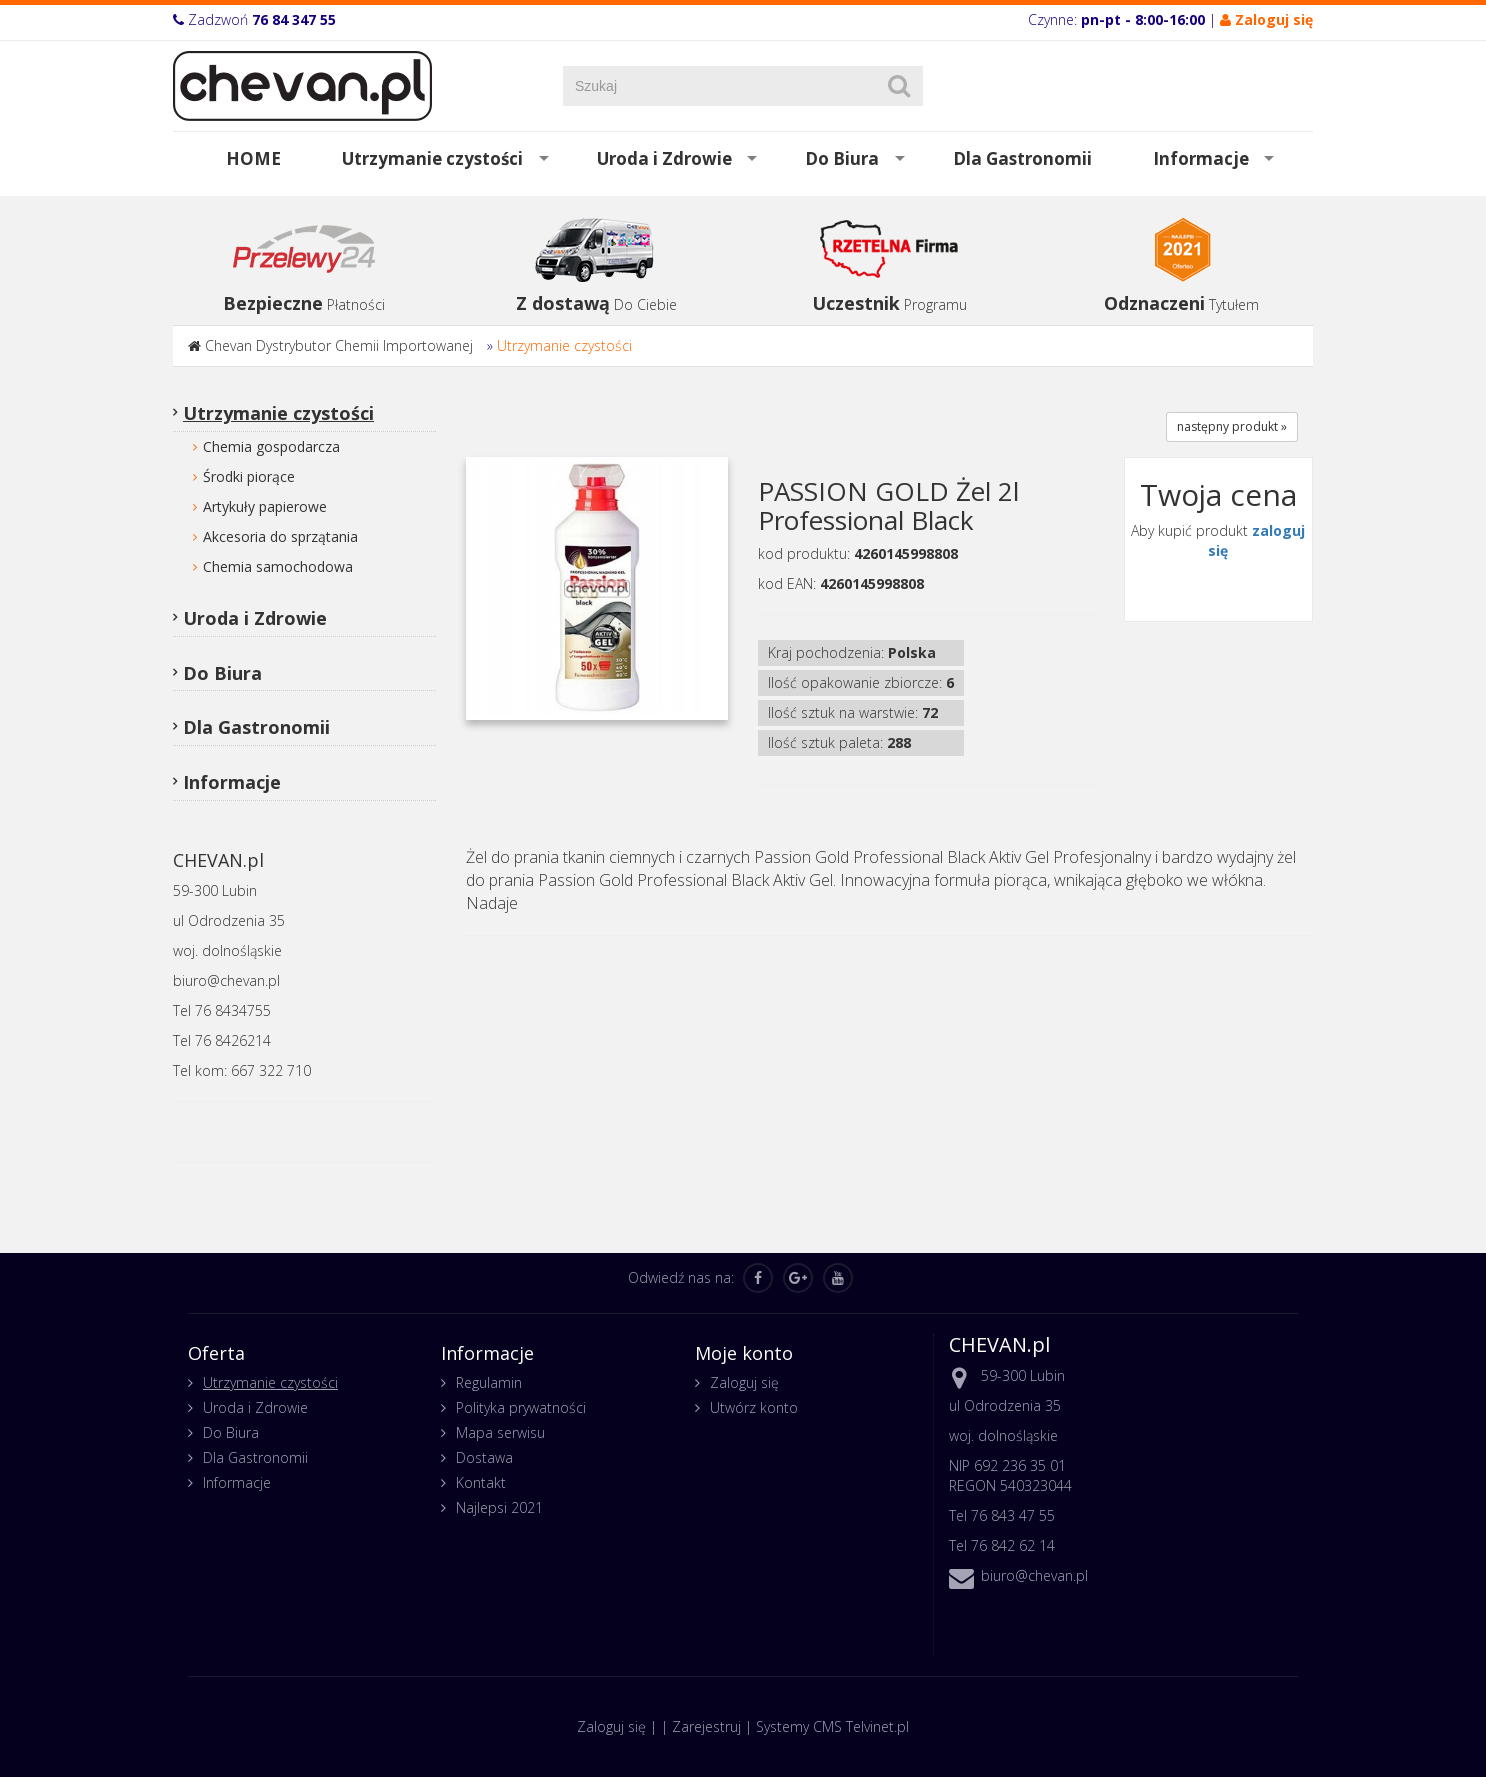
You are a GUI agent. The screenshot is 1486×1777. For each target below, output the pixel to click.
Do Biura (842, 158)
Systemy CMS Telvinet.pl (832, 1726)
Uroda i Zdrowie (664, 158)
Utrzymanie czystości (432, 158)
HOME (253, 158)
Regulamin (489, 1382)
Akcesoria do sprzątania (280, 536)
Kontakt (481, 1482)
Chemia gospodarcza (271, 446)
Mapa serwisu (500, 1432)
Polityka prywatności (521, 1407)
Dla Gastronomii (1022, 158)
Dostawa (484, 1457)
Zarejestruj (706, 1726)
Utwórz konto (754, 1407)
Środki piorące (249, 476)
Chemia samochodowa (278, 566)
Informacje (1201, 158)
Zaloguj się (744, 1382)
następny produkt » (1232, 426)
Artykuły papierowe (265, 506)
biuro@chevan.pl (1034, 1575)
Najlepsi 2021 (499, 1507)
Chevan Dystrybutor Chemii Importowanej (339, 345)
